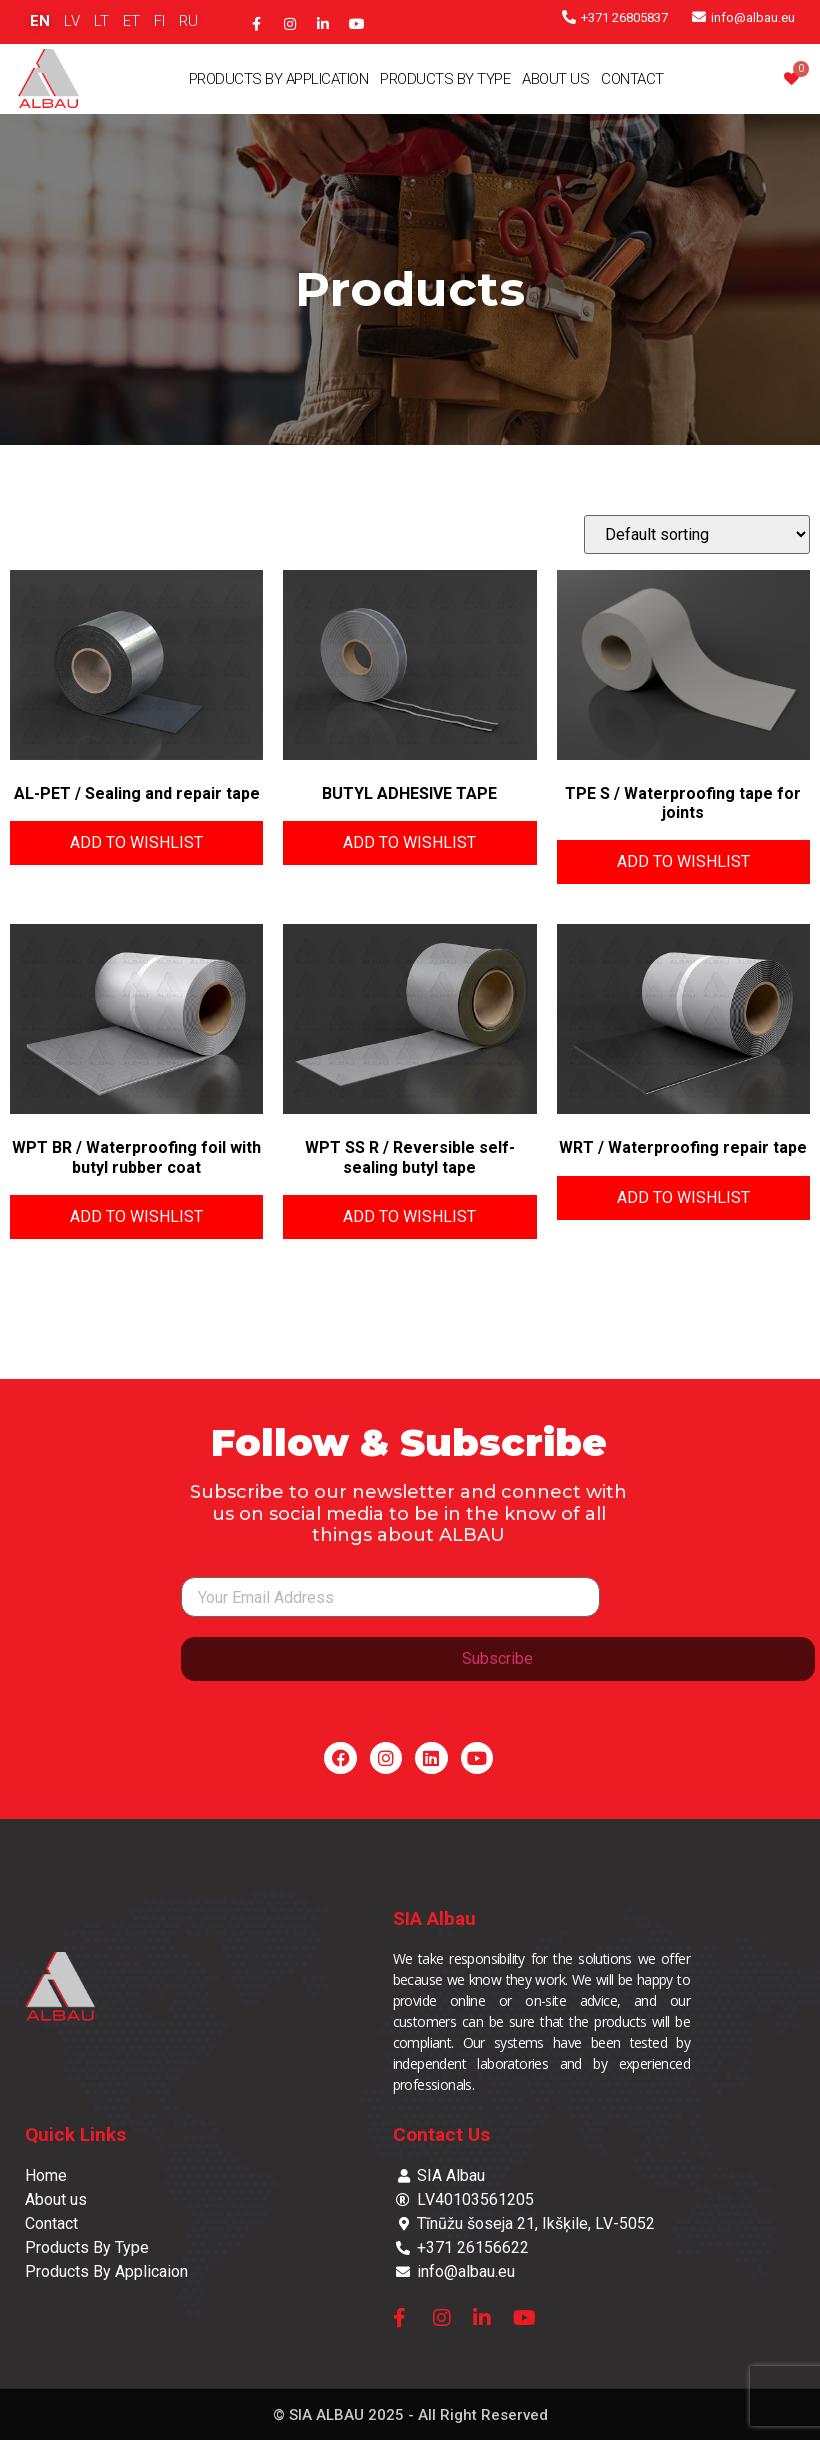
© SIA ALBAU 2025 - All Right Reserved (410, 2415)
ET (131, 21)
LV (72, 21)
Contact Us (441, 2134)
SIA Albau (434, 1918)
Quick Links (75, 2134)
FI (159, 21)
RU (188, 21)
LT (101, 21)
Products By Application (279, 79)
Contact (632, 79)
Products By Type (445, 79)
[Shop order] (697, 534)
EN (40, 21)
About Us (555, 79)
